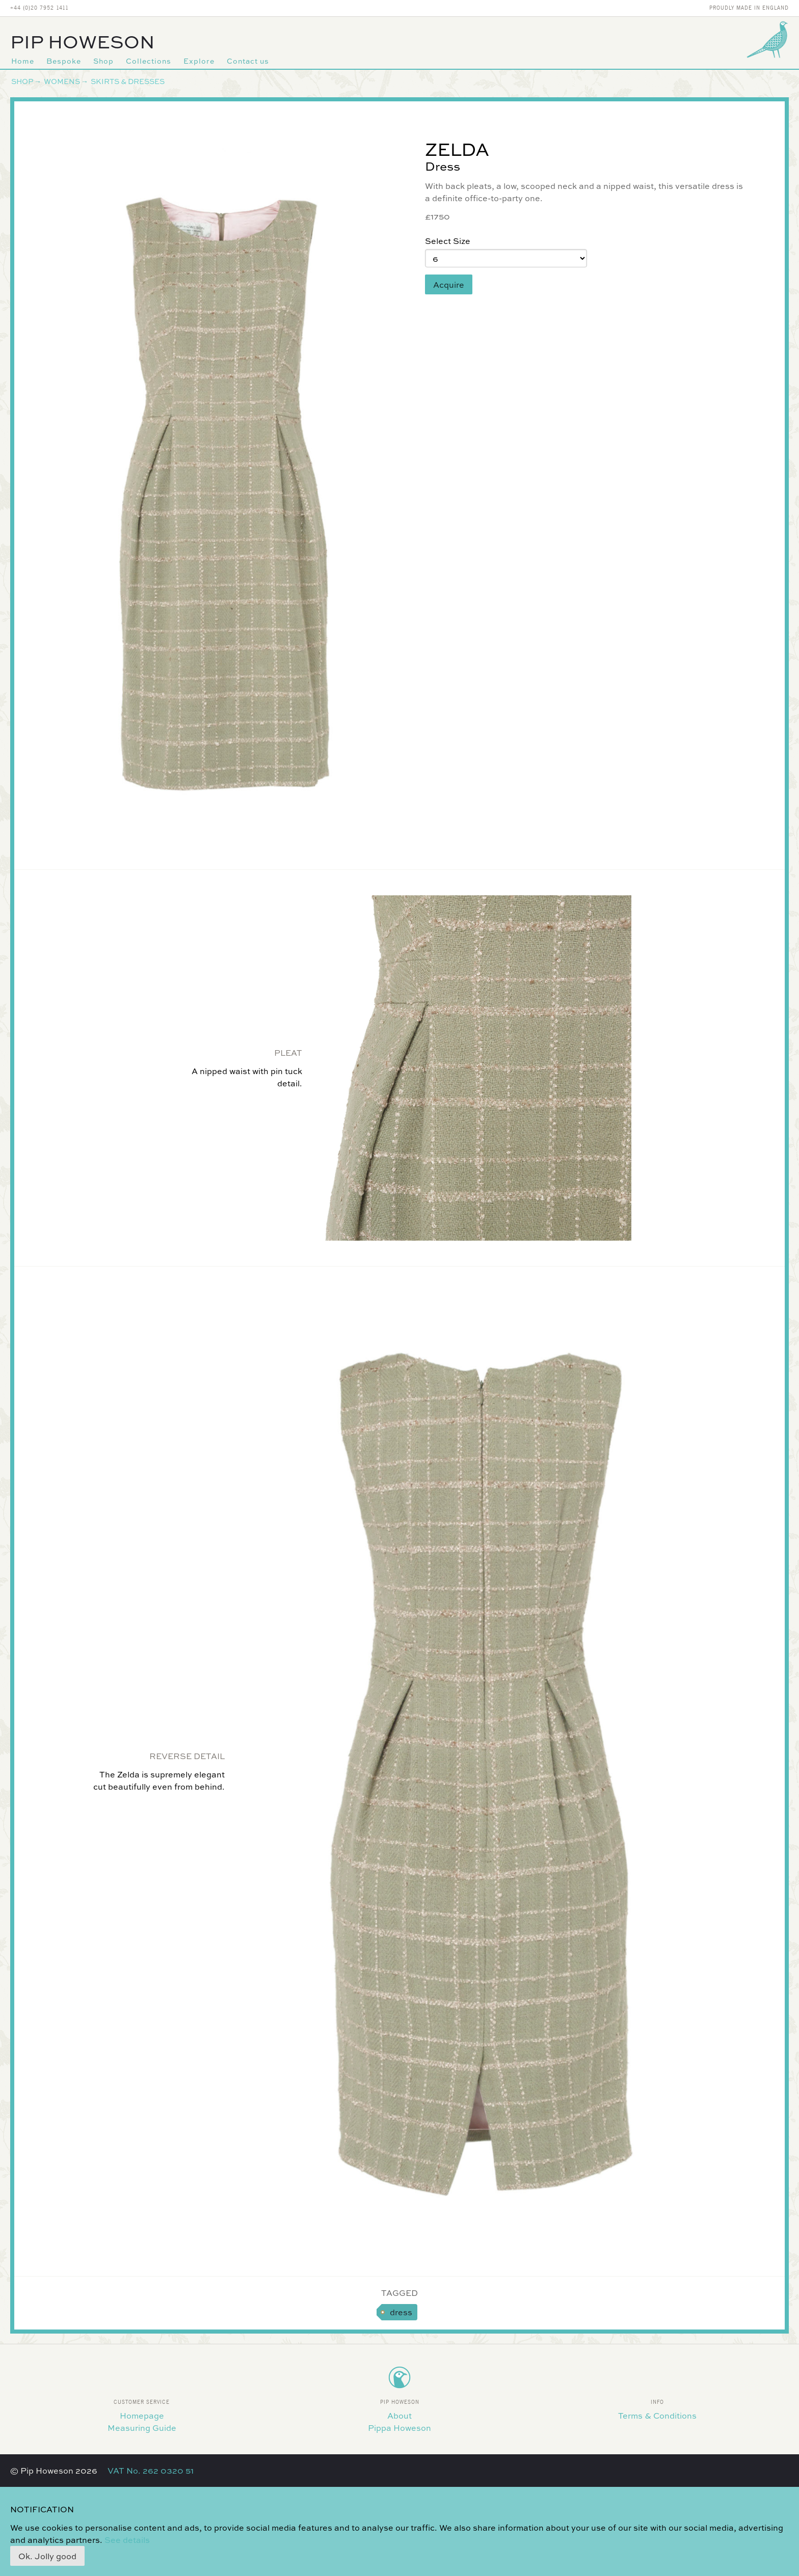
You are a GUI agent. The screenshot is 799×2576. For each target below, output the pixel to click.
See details (127, 2539)
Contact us (248, 61)
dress (401, 2312)
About (399, 2415)
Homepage (142, 2415)
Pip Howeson (82, 41)
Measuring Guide (142, 2427)
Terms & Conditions (657, 2415)
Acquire (448, 284)
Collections (148, 61)
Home (22, 61)
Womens (62, 81)
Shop (103, 61)
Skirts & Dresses (128, 81)
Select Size (447, 240)
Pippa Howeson (399, 2427)
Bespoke (63, 61)
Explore (199, 61)
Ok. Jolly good (47, 2556)
